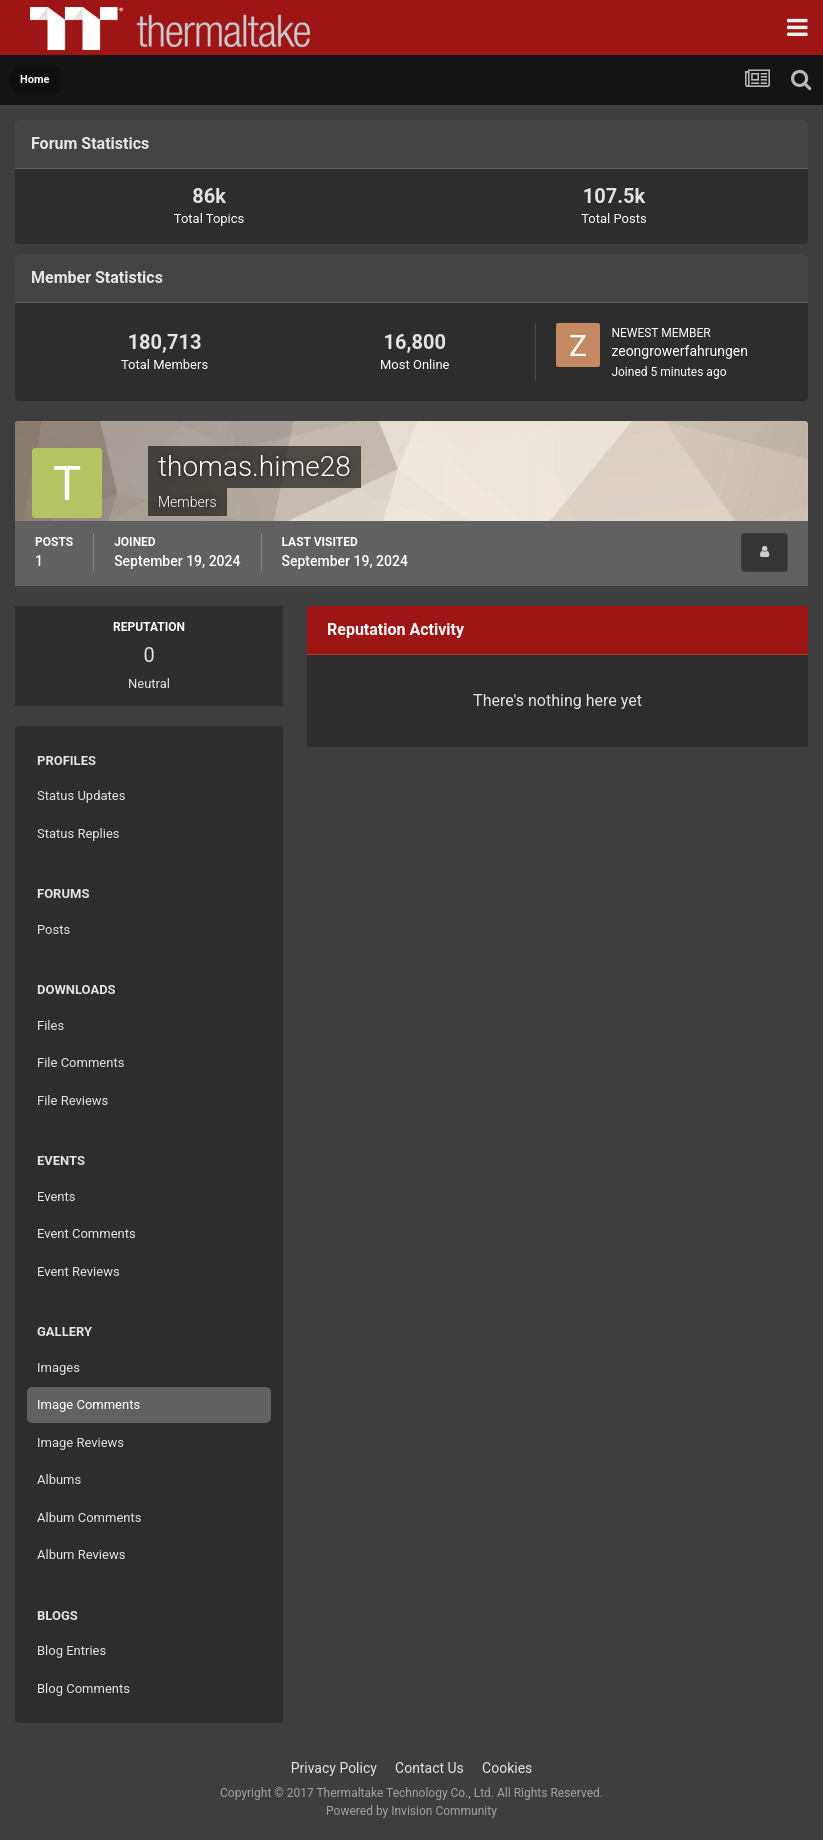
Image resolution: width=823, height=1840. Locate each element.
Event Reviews (78, 1271)
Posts (53, 929)
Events (56, 1196)
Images (58, 1367)
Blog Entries (71, 1650)
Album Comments (89, 1517)
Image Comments (88, 1404)
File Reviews (72, 1100)
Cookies (507, 1768)
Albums (59, 1479)
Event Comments (86, 1233)
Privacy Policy (334, 1768)
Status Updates (81, 795)
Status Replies (78, 833)
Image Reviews (80, 1442)
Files (50, 1025)
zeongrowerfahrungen (679, 351)
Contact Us (429, 1768)
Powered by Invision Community (411, 1811)
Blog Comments (83, 1688)
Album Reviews (81, 1554)
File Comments (80, 1062)
